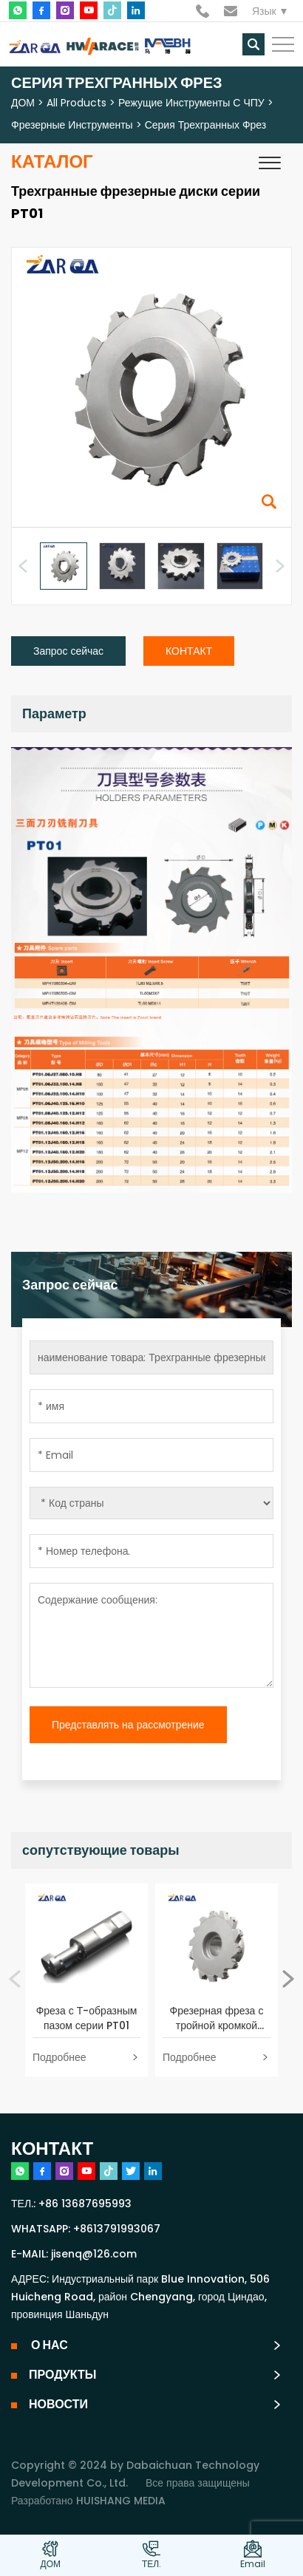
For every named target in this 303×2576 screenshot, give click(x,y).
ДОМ (23, 102)
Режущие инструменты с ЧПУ (191, 102)
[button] (280, 566)
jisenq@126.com (94, 2253)
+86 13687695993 (85, 2203)
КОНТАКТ (189, 651)
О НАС (48, 2345)
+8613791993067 (116, 2228)
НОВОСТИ (58, 2404)
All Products (76, 102)
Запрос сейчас (68, 651)
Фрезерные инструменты (72, 124)
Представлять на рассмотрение (128, 1724)
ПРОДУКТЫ (62, 2374)
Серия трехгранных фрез (206, 124)
